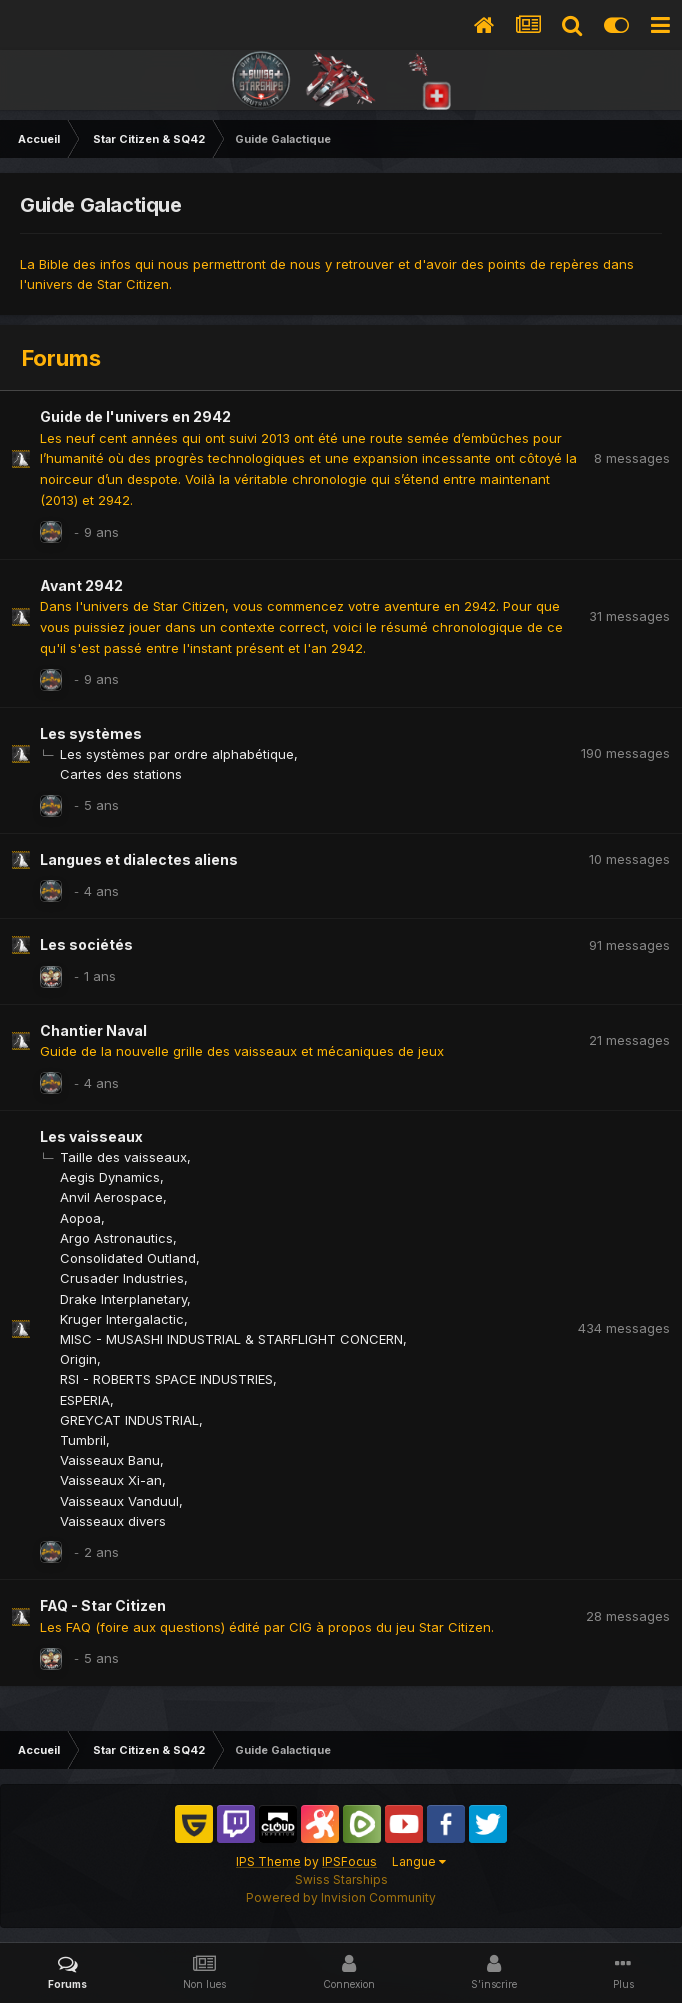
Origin (78, 1359)
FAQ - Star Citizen (103, 1605)
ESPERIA (85, 1400)
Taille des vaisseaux (123, 1157)
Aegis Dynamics (110, 1177)
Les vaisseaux (91, 1136)
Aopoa (80, 1218)
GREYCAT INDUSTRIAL (129, 1420)
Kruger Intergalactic (122, 1319)
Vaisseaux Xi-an (111, 1480)
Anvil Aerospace (111, 1197)
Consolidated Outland (128, 1258)
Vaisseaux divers (113, 1521)
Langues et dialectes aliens (139, 859)
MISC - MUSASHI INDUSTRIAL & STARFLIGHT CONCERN (231, 1339)
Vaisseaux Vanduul (119, 1501)
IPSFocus (349, 1861)
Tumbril (83, 1440)
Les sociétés (86, 944)
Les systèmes (91, 733)
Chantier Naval (93, 1030)
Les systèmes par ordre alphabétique (177, 754)
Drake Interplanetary (123, 1299)
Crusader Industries (122, 1278)
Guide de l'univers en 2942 (135, 416)
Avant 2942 (81, 585)
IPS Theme (268, 1861)
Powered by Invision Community (341, 1897)
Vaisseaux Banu (110, 1460)
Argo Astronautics (116, 1238)
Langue (419, 1861)
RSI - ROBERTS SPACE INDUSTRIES (166, 1379)
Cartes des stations (121, 774)
